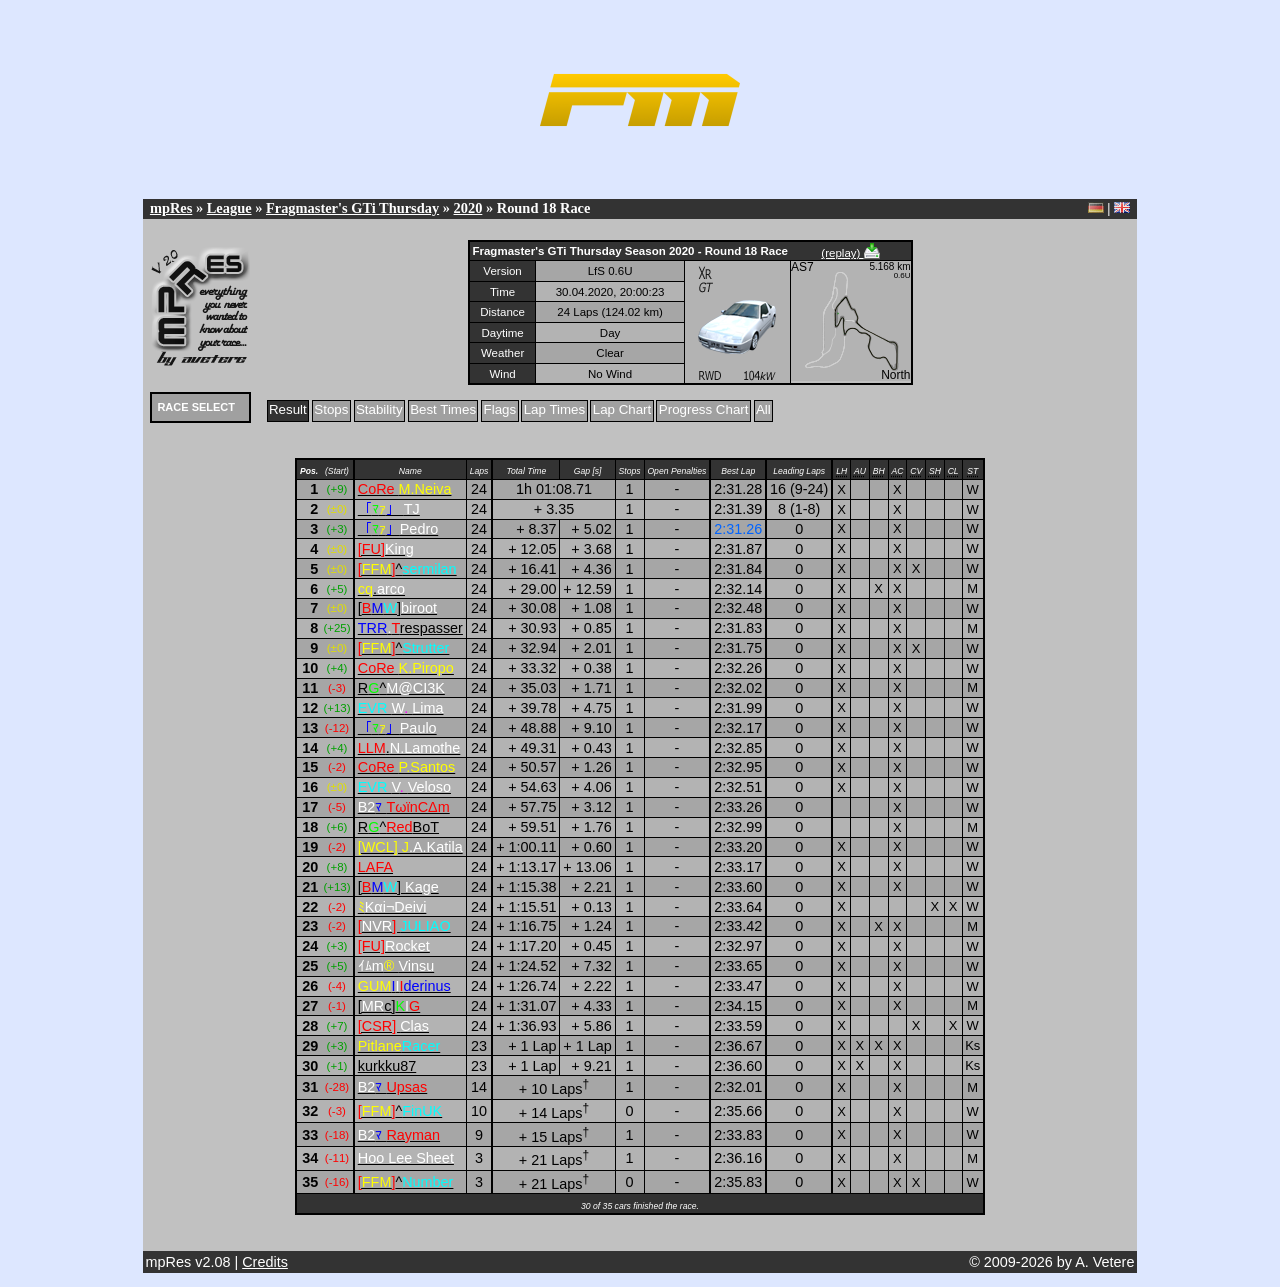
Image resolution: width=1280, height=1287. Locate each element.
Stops (331, 409)
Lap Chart (622, 409)
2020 (468, 208)
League (229, 208)
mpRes (171, 208)
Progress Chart (704, 409)
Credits (265, 1262)
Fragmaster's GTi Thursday (352, 208)
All (763, 409)
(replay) (850, 253)
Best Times (443, 409)
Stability (379, 409)
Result (288, 409)
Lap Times (555, 409)
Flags (500, 409)
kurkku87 (387, 1066)
